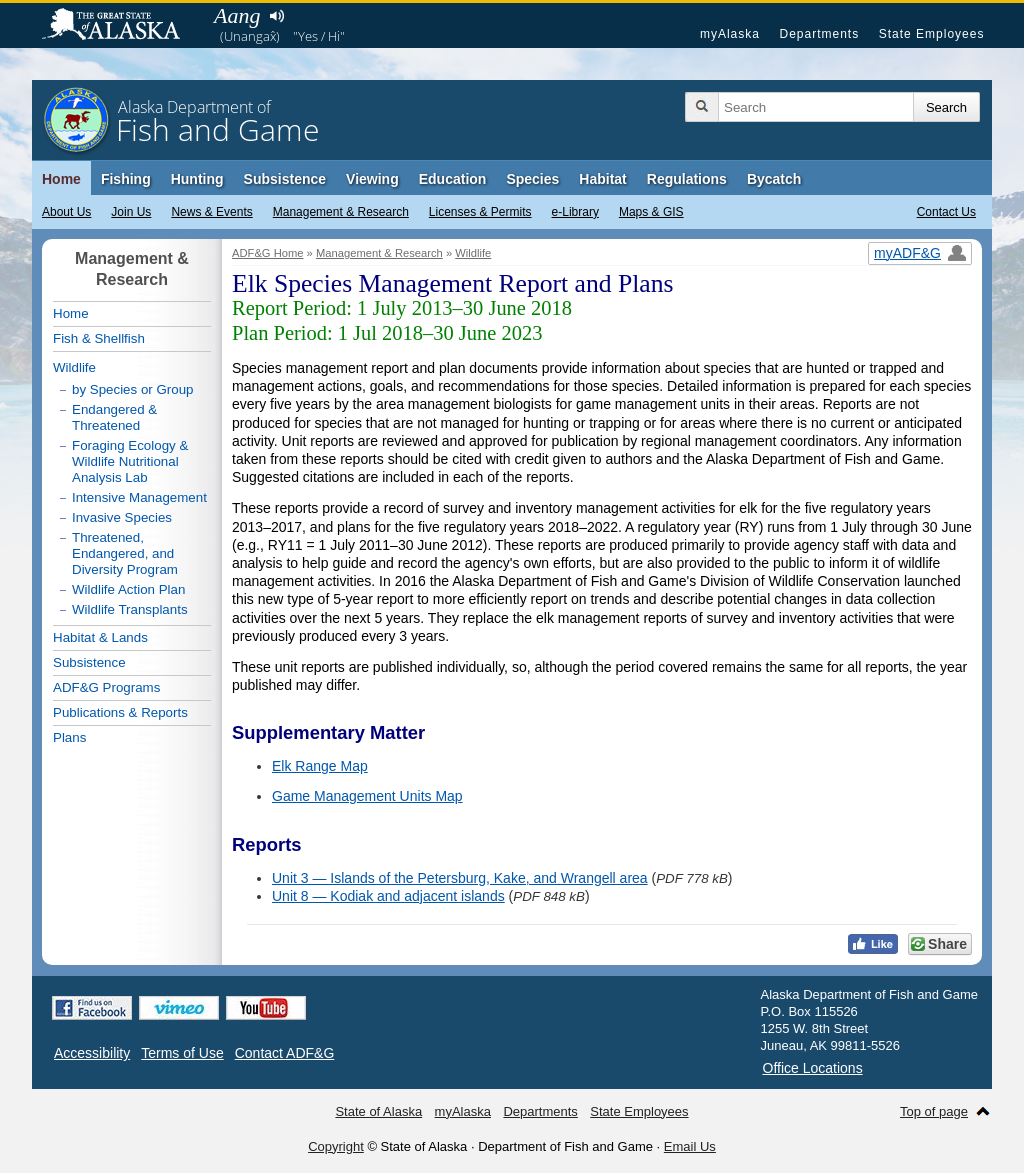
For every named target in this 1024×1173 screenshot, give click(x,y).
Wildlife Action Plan (128, 589)
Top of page (934, 1111)
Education (453, 179)
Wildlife (473, 253)
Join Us (131, 212)
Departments (819, 34)
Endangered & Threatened (114, 417)
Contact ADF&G (285, 1053)
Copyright (336, 1146)
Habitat (602, 179)
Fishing (126, 179)
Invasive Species (122, 517)
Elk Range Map (320, 766)
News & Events (211, 212)
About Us (66, 212)
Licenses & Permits (480, 212)
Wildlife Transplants (130, 609)
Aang (237, 15)
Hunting (197, 179)
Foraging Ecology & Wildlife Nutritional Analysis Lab (130, 461)
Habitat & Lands (100, 637)
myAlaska (730, 34)
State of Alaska (121, 26)
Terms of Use (182, 1053)
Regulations (687, 179)
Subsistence (285, 179)
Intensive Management (139, 497)
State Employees (932, 34)
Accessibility (92, 1053)
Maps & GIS (651, 212)
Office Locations (813, 1068)
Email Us (690, 1146)
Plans (69, 737)
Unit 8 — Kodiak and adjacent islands (388, 896)
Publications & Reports (120, 712)
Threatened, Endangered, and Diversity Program (125, 553)
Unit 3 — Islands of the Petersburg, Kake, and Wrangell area (460, 878)
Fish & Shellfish (99, 338)
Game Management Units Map (367, 796)
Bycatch (774, 179)
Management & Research (341, 212)
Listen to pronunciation (276, 16)
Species (532, 179)
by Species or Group (133, 389)
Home (61, 179)
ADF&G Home (268, 253)
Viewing (372, 179)
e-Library (575, 212)
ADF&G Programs (106, 687)
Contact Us (946, 212)
